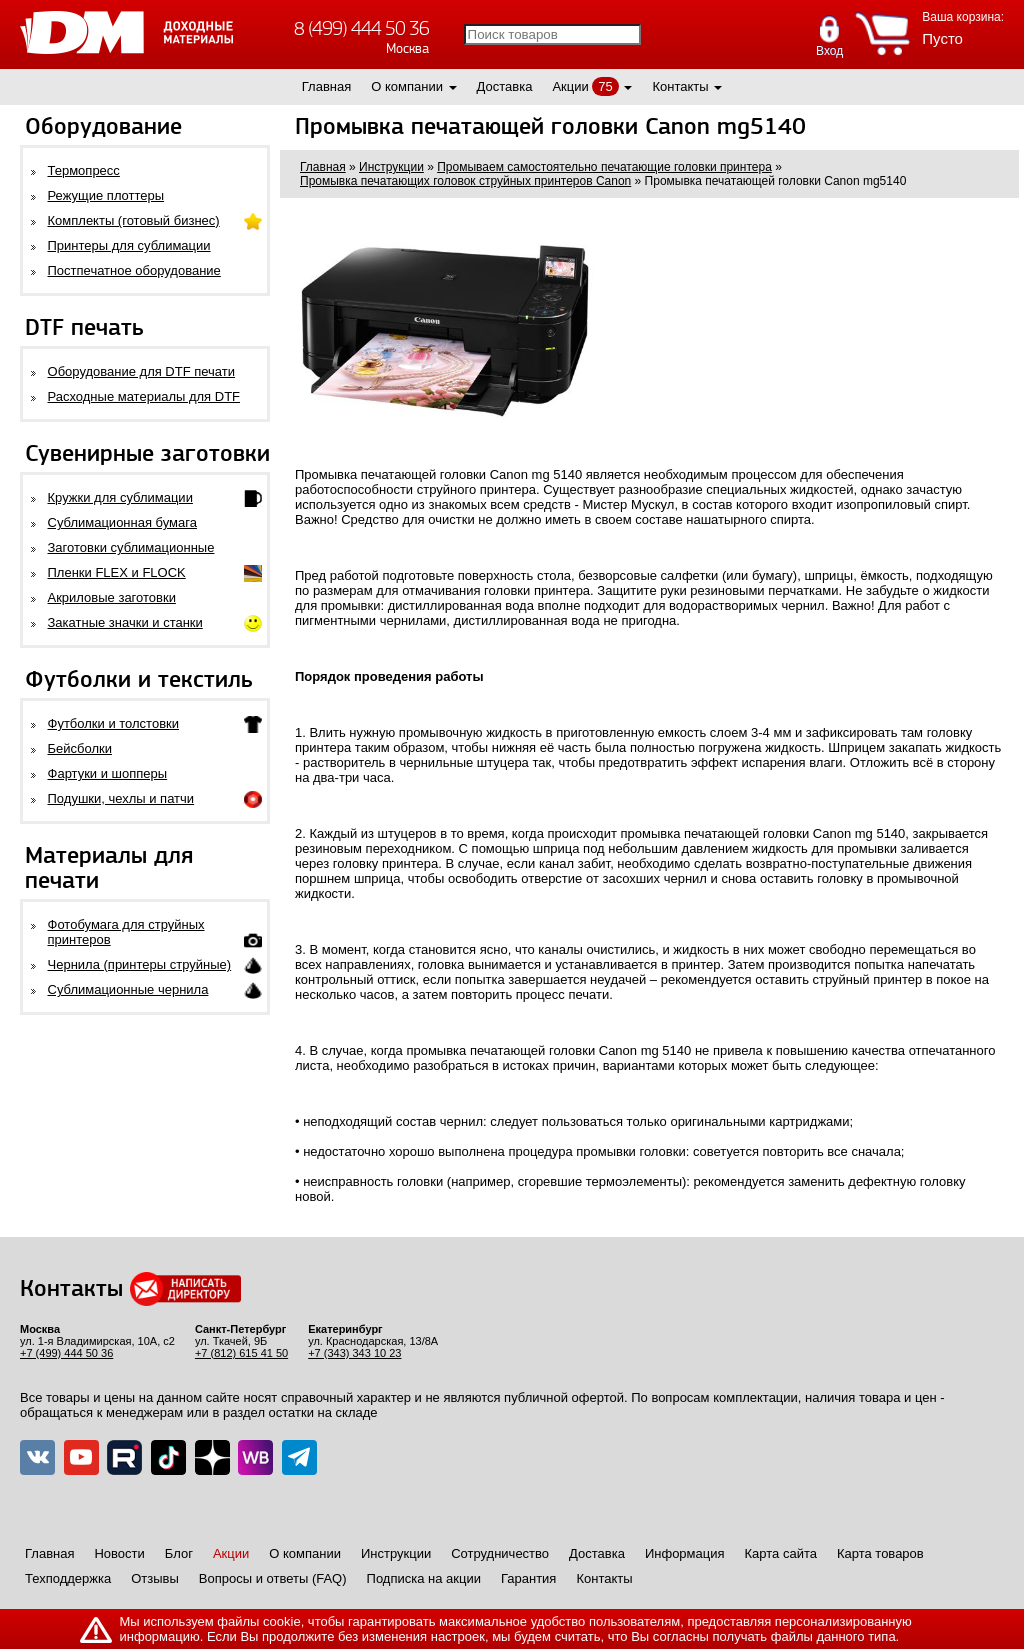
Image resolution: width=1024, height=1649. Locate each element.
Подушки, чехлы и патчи (121, 798)
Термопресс (84, 170)
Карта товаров (880, 1553)
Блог (179, 1553)
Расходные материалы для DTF (144, 396)
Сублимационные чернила (128, 989)
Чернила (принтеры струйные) (140, 964)
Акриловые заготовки (112, 597)
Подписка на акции (424, 1578)
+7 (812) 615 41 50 (241, 1353)
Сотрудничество (500, 1553)
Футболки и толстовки (113, 723)
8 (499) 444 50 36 (361, 28)
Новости (119, 1553)
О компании (407, 86)
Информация (685, 1553)
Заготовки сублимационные (131, 547)
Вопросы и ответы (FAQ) (273, 1578)
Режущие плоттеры (106, 195)
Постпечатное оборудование (134, 270)
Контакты (680, 86)
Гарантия (528, 1578)
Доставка (505, 86)
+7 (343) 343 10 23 (354, 1353)
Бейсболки (80, 748)
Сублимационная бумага (122, 522)
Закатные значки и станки (125, 622)
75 (605, 86)
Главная (326, 86)
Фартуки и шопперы (108, 773)
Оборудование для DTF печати (142, 371)
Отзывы (155, 1578)
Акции (570, 86)
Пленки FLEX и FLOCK (117, 572)
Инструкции (396, 1553)
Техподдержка (68, 1578)
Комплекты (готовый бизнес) (134, 220)
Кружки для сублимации (120, 497)
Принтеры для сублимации (129, 245)
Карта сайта (781, 1553)
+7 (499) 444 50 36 (66, 1353)
